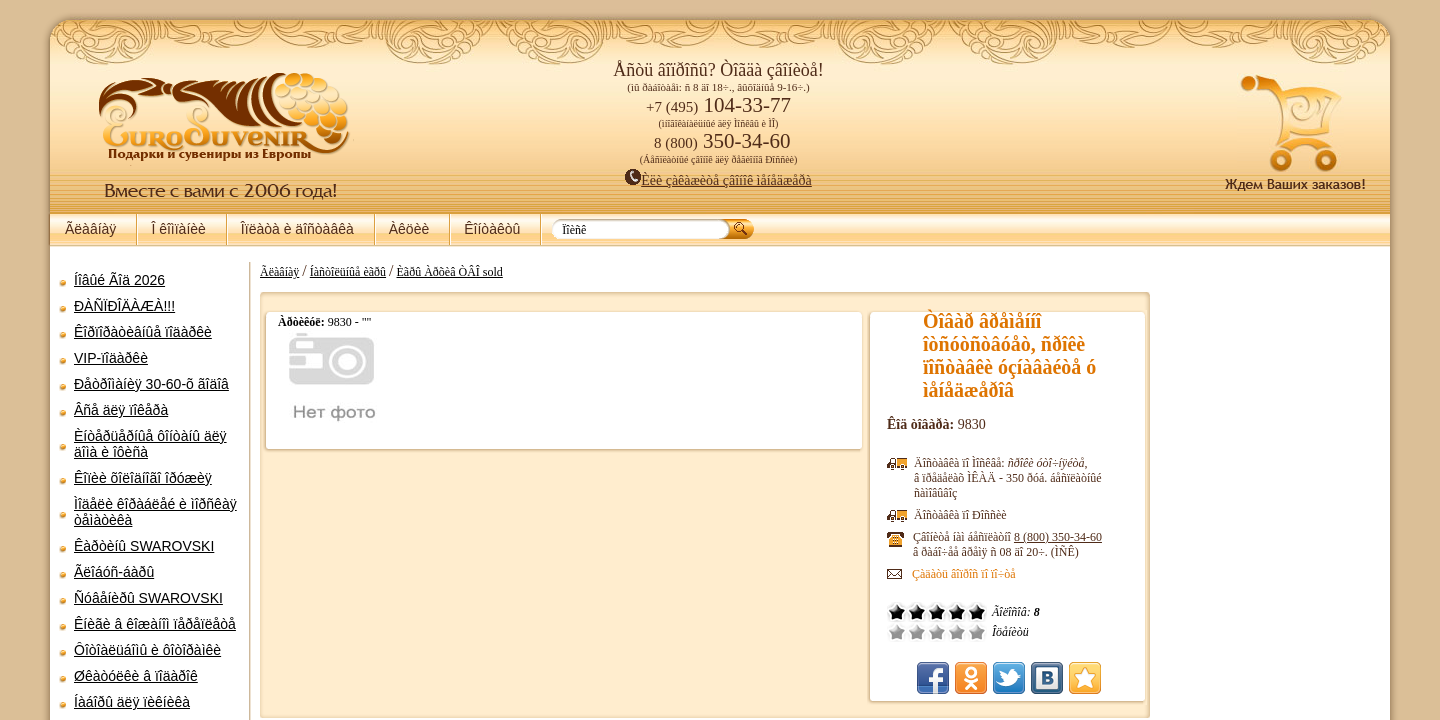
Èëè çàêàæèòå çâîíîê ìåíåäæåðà (718, 180)
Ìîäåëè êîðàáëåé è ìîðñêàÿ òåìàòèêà (155, 512)
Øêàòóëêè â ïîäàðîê (136, 676)
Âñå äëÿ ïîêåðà (121, 410)
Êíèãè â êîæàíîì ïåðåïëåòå (155, 624)
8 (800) (1058, 537)
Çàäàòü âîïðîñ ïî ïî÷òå (964, 574)
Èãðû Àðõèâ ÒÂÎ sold (450, 272)
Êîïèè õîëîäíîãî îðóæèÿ (143, 478)
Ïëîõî (917, 632)
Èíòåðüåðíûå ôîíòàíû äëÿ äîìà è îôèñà (150, 444)
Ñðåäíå (937, 632)
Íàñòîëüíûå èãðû (348, 272)
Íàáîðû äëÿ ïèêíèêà (132, 702)
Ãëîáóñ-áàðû (114, 572)
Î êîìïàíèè (178, 229)
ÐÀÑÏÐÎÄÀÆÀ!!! (124, 306)
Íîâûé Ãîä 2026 (119, 280)
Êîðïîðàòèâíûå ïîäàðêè (143, 332)
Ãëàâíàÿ (90, 229)
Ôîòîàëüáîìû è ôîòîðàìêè (147, 650)
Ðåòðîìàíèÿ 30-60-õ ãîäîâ (151, 384)
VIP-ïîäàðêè (111, 358)
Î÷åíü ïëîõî (897, 632)
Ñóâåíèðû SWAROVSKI (148, 598)
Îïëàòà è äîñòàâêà (297, 229)
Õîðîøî (957, 632)
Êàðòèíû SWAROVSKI (144, 546)
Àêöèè (409, 229)
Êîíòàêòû (492, 229)
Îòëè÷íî (977, 632)
